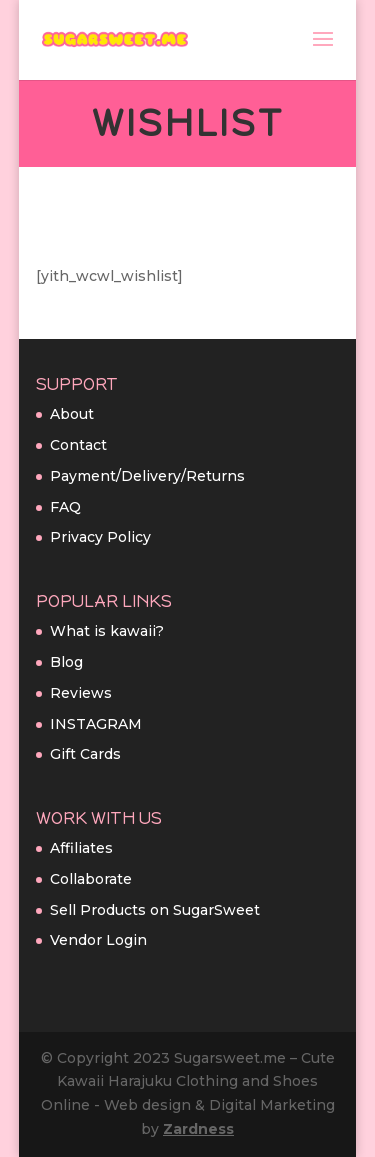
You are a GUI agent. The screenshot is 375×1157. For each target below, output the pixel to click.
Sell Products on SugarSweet (155, 910)
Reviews (81, 693)
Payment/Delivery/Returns (147, 476)
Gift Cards (85, 754)
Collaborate (91, 879)
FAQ (65, 507)
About (72, 414)
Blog (66, 662)
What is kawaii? (107, 631)
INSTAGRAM (96, 724)
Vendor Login (98, 940)
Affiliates (81, 848)
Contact (78, 445)
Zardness (198, 1129)
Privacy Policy (100, 537)
